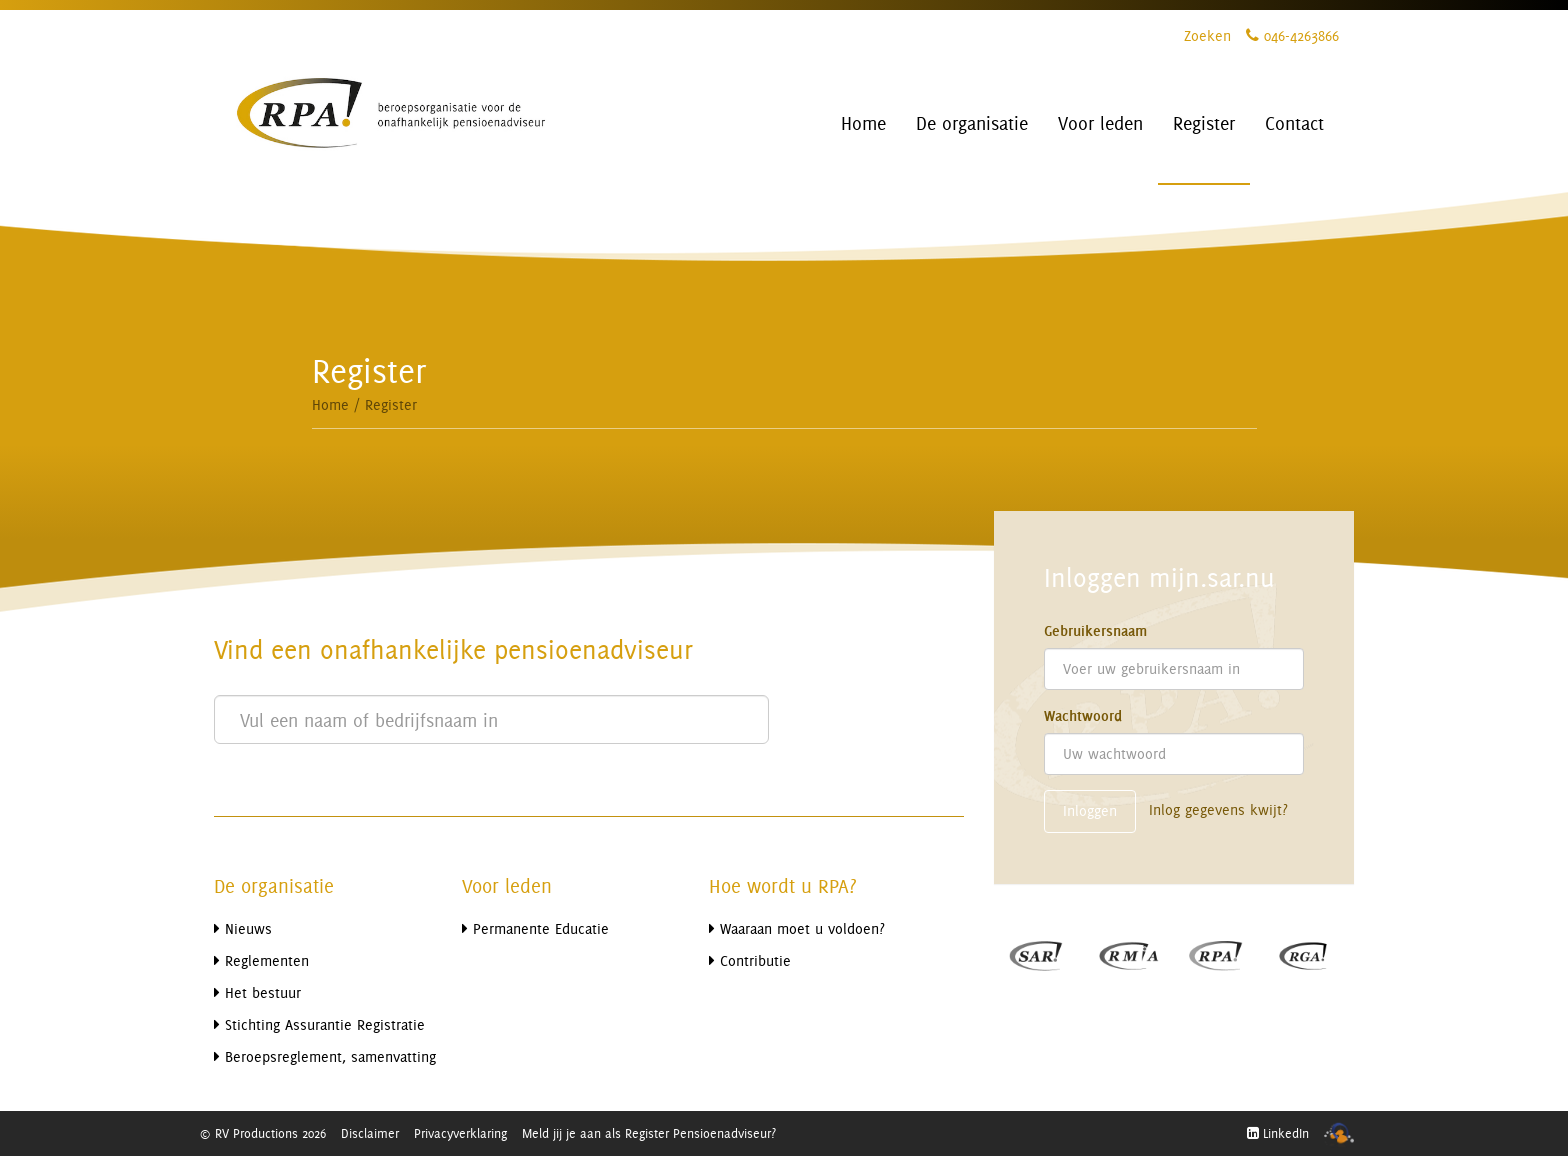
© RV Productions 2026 (262, 1133)
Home (330, 404)
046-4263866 (1292, 35)
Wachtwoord (1083, 716)
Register (391, 404)
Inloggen (1090, 810)
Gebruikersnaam (1095, 631)
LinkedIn (1278, 1133)
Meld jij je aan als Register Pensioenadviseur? (649, 1133)
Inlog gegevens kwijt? (1218, 809)
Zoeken (1207, 35)
